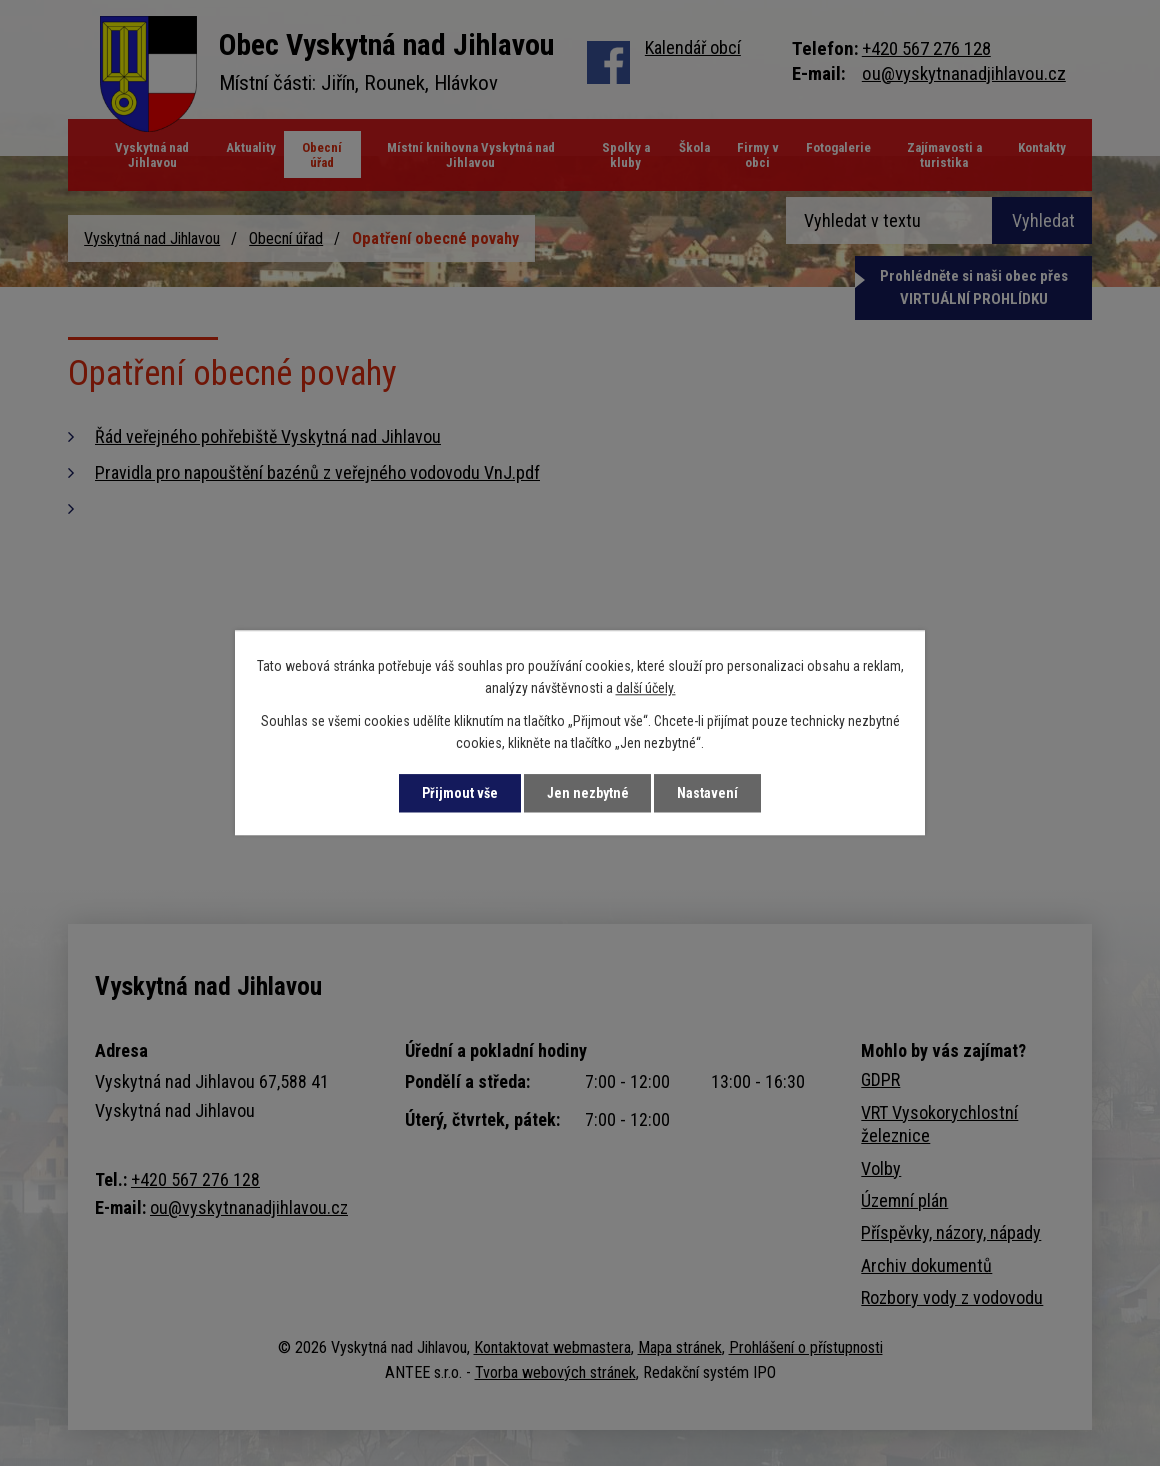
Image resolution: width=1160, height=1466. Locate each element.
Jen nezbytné (587, 793)
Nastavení (708, 793)
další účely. (646, 689)
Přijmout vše (459, 793)
